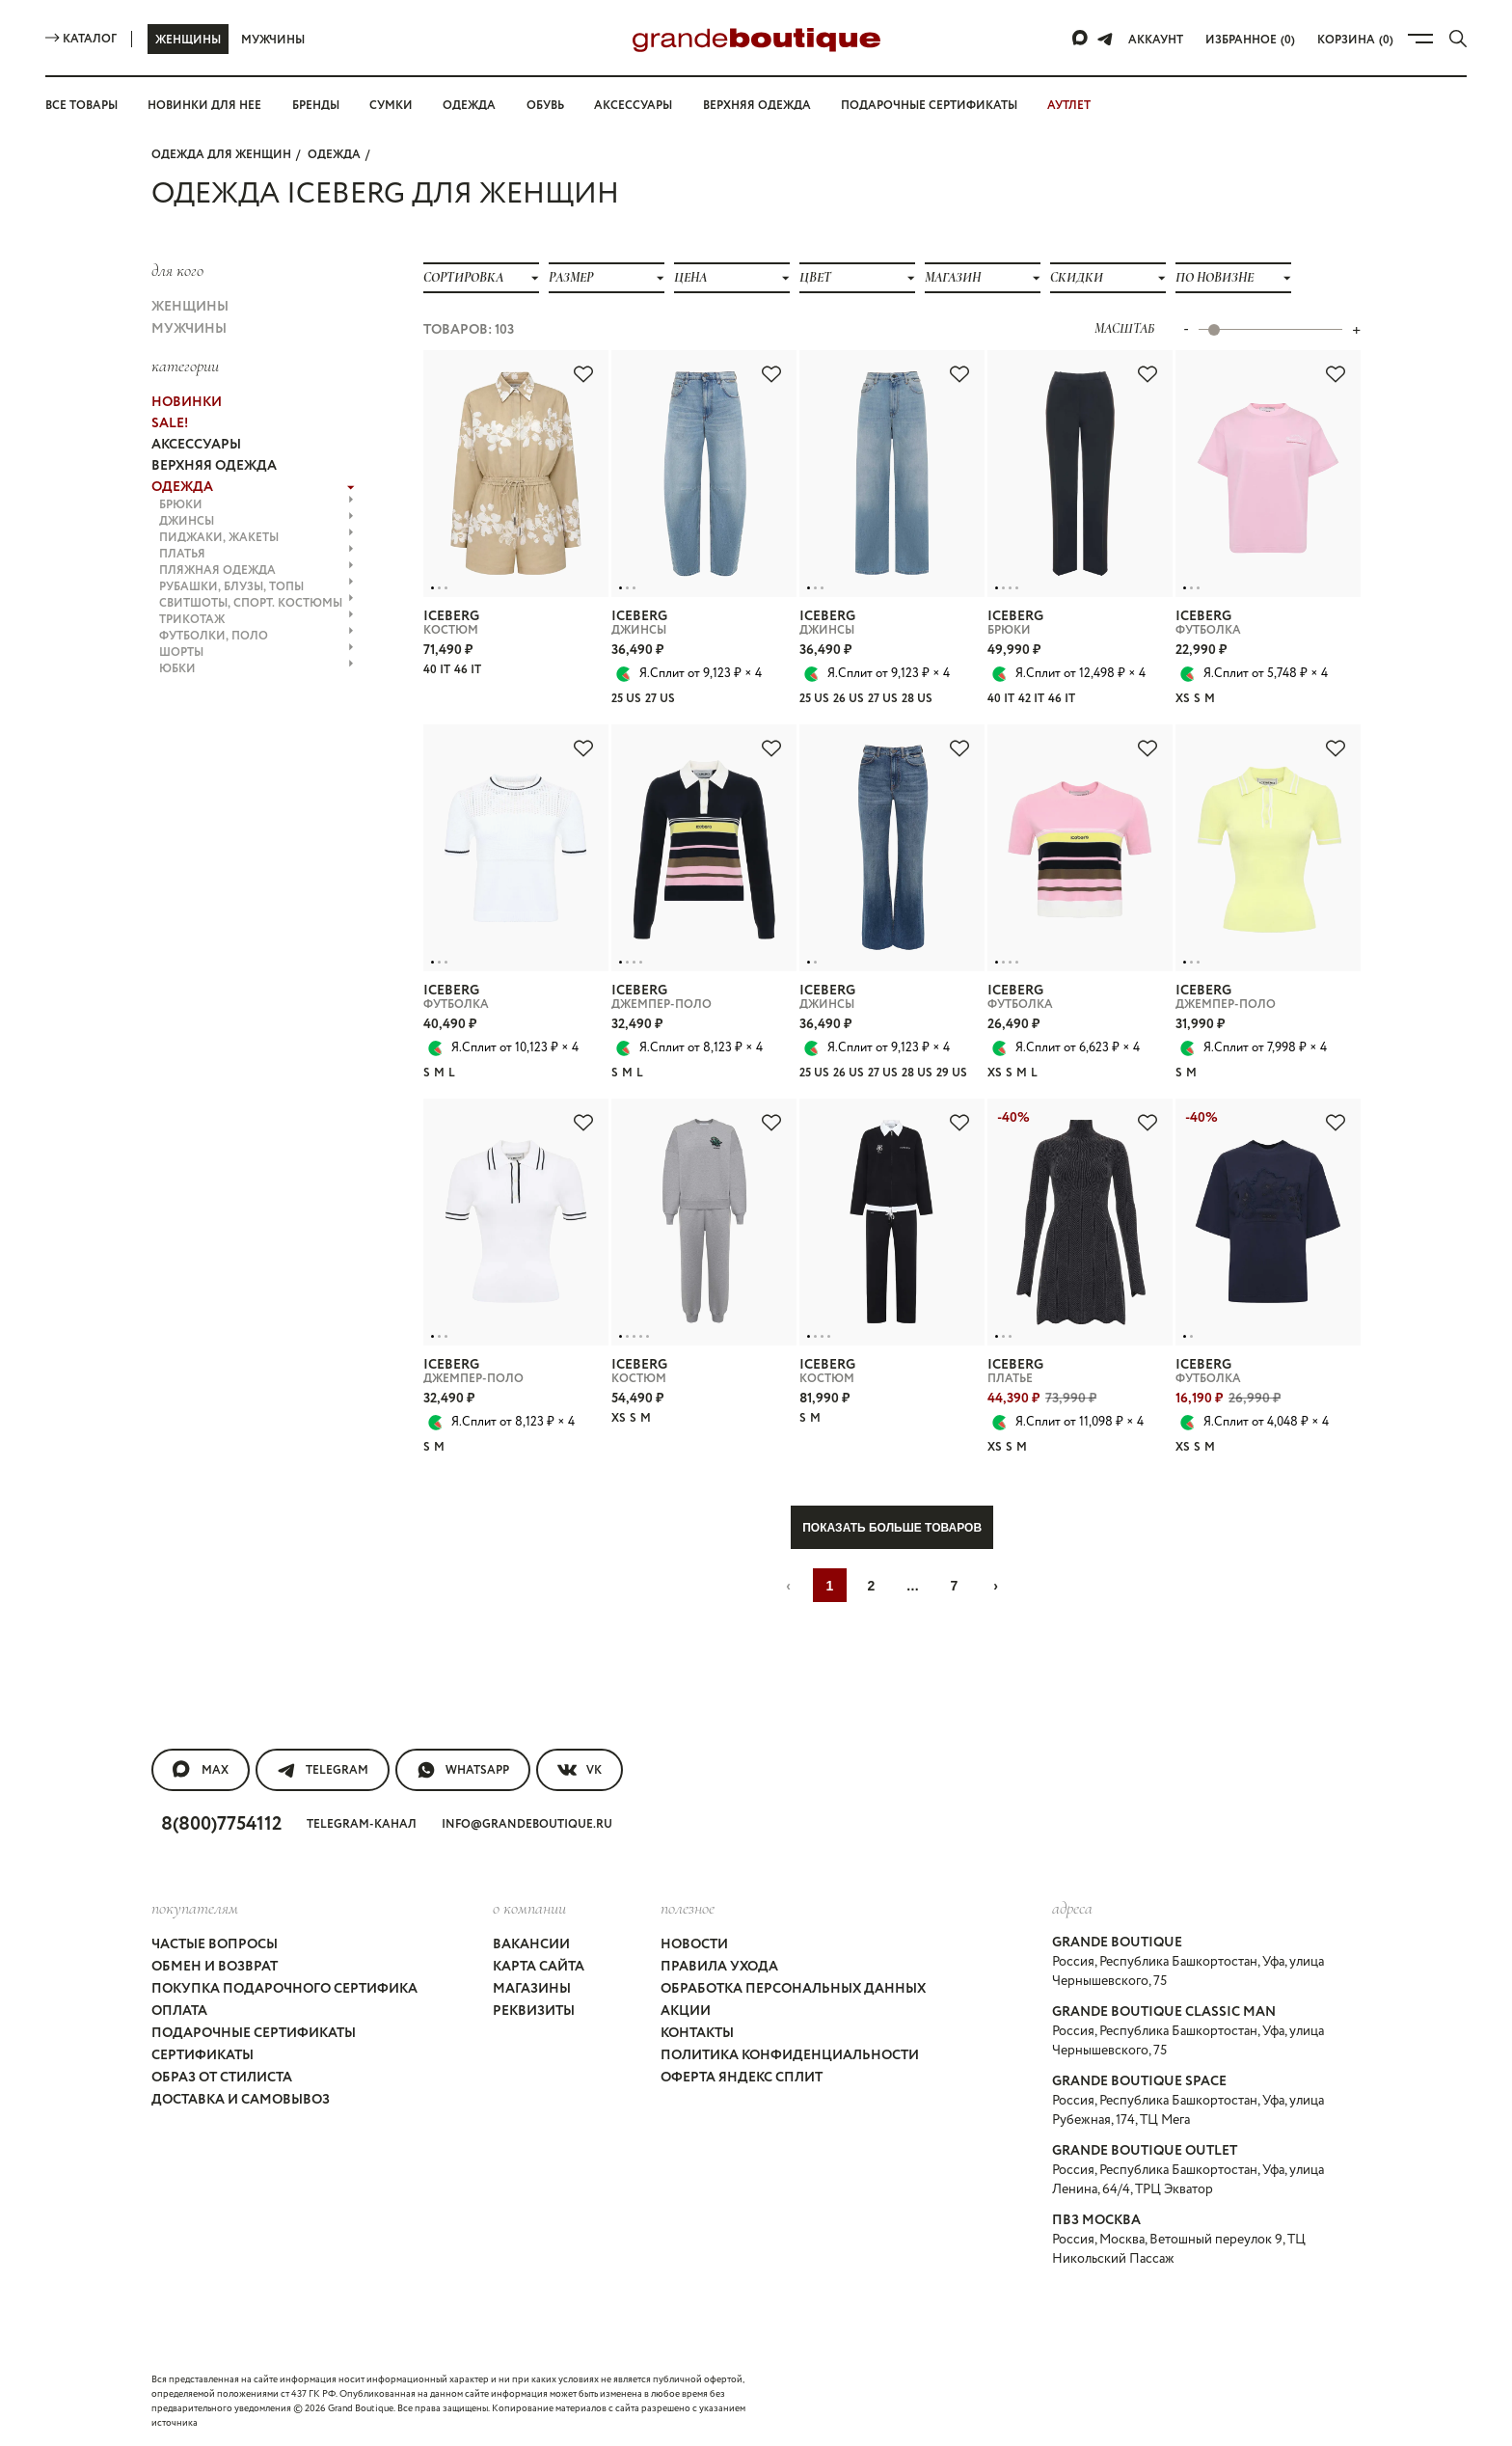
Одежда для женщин (221, 155)
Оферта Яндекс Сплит (742, 2077)
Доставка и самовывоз (240, 2099)
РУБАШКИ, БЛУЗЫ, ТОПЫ (256, 587)
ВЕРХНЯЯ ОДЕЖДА (214, 466)
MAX (201, 1770)
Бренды (315, 105)
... (912, 1585)
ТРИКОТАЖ (256, 620)
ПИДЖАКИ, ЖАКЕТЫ (256, 538)
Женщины (188, 40)
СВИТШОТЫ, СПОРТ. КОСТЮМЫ (256, 603)
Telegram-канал (362, 1824)
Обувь (545, 105)
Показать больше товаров (892, 1528)
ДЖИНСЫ (256, 521)
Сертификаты (202, 2055)
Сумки (391, 105)
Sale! (169, 423)
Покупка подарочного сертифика (284, 1988)
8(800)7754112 (221, 1824)
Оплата (179, 2011)
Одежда (469, 105)
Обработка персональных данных (793, 1988)
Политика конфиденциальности (790, 2055)
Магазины (532, 1988)
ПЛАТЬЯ (256, 554)
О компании (529, 1908)
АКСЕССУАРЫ (196, 444)
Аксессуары (633, 105)
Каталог (81, 39)
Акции (686, 2011)
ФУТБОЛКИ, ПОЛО (256, 636)
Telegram (322, 1770)
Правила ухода (719, 1966)
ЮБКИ (256, 669)
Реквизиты (534, 2011)
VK (579, 1770)
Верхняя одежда (757, 105)
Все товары (81, 105)
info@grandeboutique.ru (527, 1824)
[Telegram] (1105, 38)
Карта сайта (538, 1966)
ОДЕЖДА (334, 155)
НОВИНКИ (186, 402)
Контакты (697, 2033)
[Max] (1081, 38)
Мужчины (273, 40)
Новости (694, 1944)
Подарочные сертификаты (929, 105)
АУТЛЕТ (1069, 105)
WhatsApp (463, 1770)
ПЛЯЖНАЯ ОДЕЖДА (256, 570)
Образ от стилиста (221, 2077)
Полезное (688, 1908)
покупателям (194, 1908)
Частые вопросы (214, 1944)
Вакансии (531, 1944)
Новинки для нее (204, 105)
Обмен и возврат (214, 1966)
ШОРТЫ (256, 652)
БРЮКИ (256, 505)
